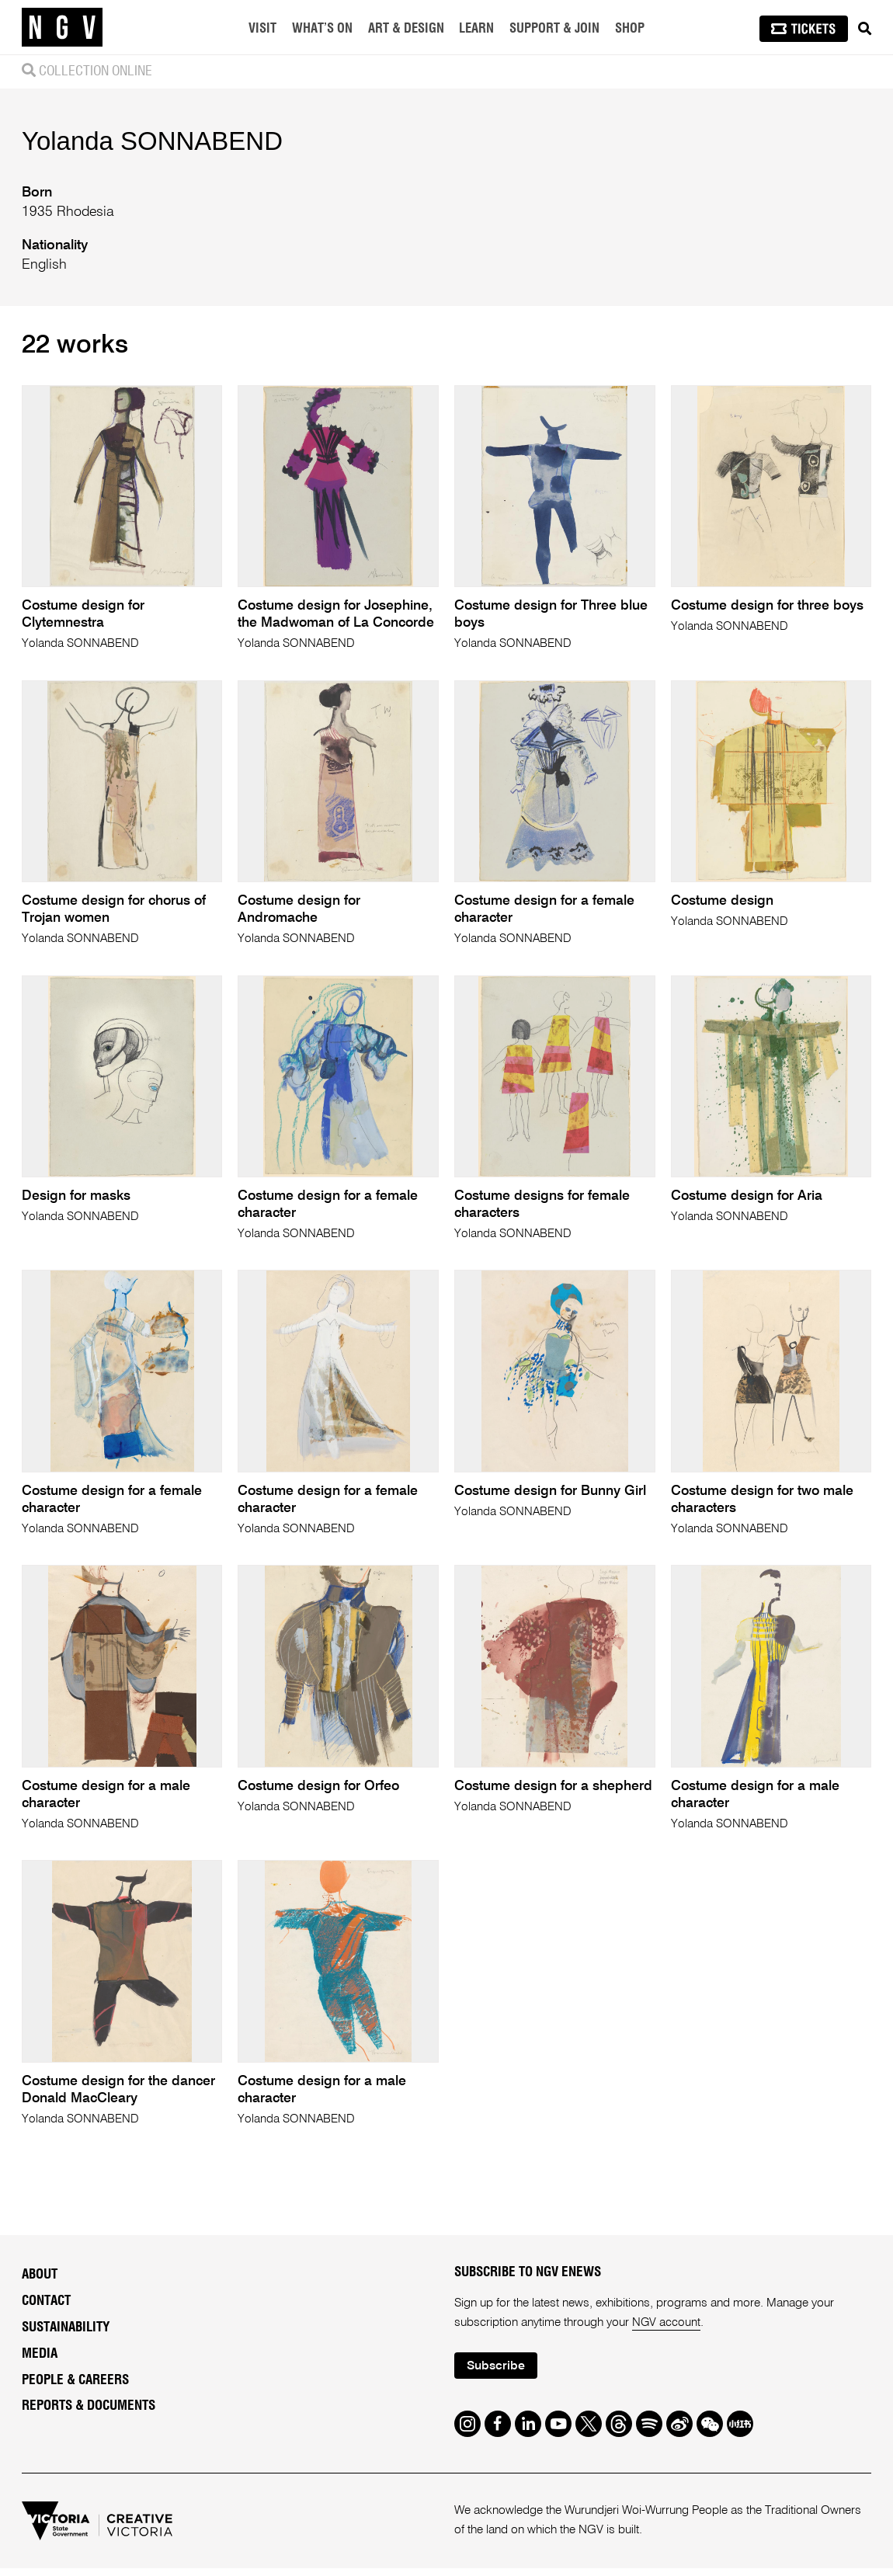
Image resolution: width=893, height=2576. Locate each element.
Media (39, 2360)
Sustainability (65, 2334)
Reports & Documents (88, 2412)
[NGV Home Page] (62, 27)
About (39, 2281)
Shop (630, 29)
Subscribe (497, 2373)
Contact (46, 2307)
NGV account (666, 2330)
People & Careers (75, 2386)
